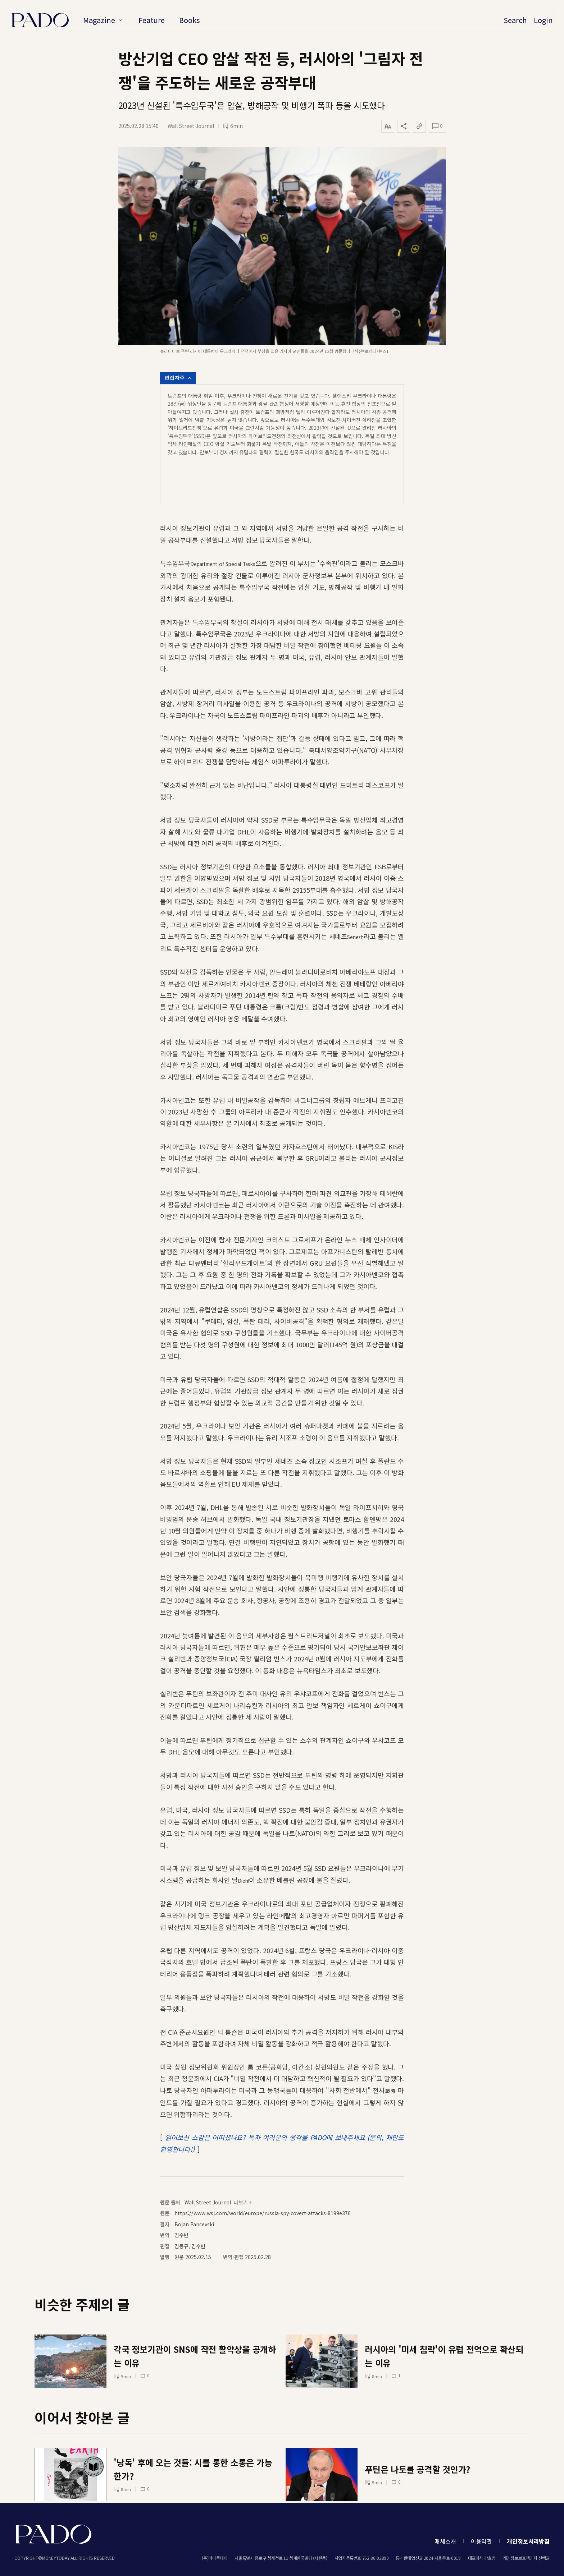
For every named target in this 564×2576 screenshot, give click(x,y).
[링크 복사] (419, 126)
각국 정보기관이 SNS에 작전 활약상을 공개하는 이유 (195, 2314)
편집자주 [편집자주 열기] (178, 378)
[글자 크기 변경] (387, 126)
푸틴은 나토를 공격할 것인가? (417, 2427)
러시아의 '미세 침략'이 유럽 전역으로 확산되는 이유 (444, 2314)
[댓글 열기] (437, 126)
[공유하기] (403, 126)
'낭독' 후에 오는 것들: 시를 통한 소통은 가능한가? (193, 2427)
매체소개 (445, 2541)
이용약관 (481, 2541)
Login (542, 20)
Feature (152, 20)
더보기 (244, 2161)
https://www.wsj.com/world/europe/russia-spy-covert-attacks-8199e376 (262, 2171)
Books (189, 20)
